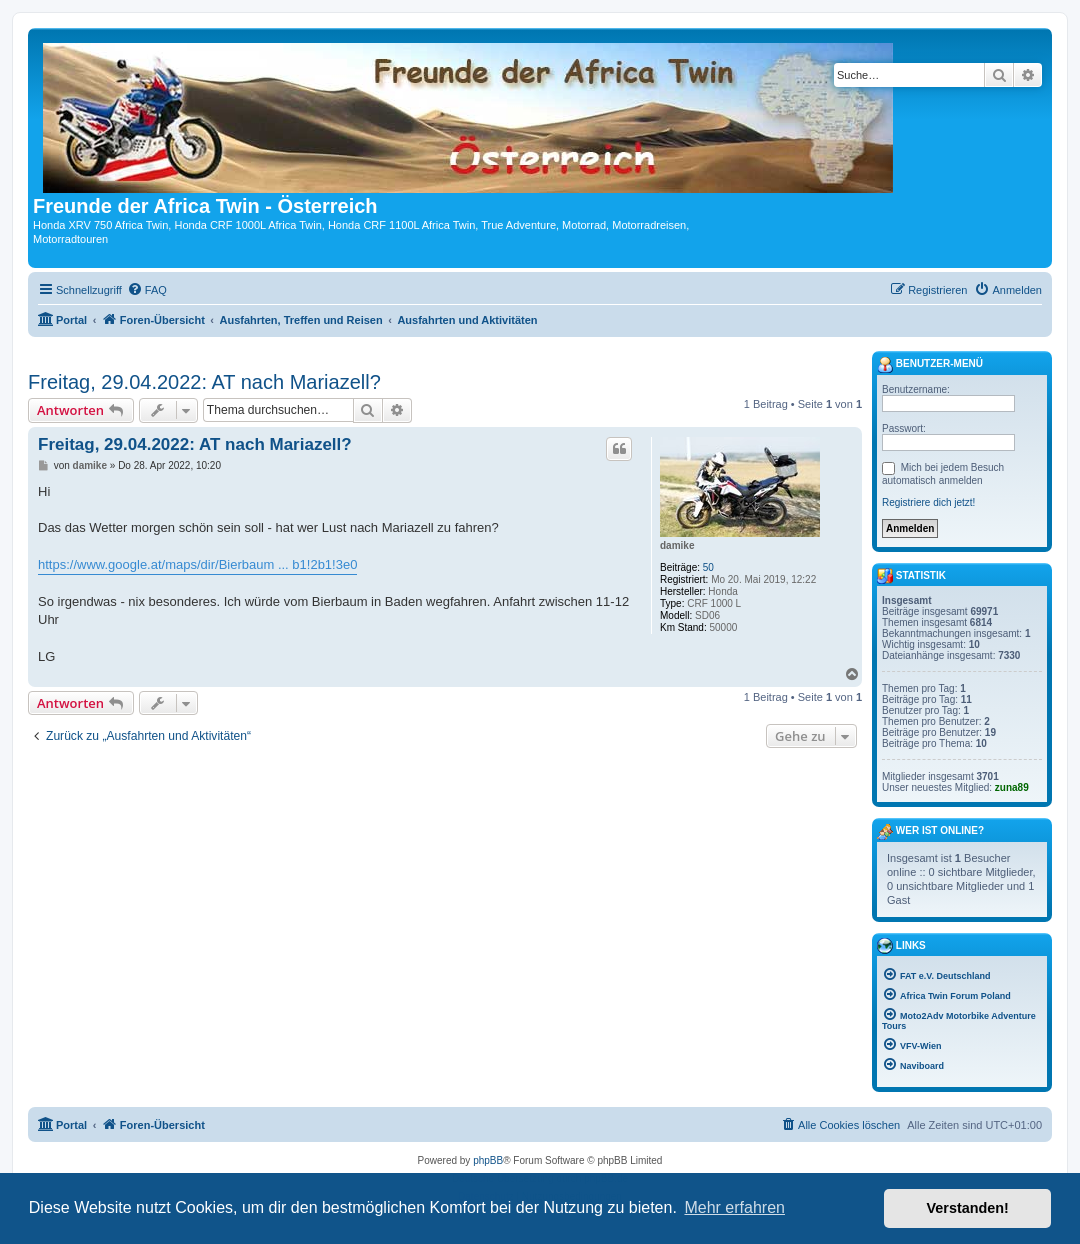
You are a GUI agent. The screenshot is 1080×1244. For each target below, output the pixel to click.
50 (708, 567)
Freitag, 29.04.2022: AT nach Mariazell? (204, 382)
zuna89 (1012, 787)
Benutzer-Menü (930, 365)
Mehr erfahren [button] (734, 1207)
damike (677, 545)
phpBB (488, 1160)
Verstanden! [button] (968, 1208)
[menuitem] (147, 290)
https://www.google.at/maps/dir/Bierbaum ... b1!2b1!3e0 (197, 564)
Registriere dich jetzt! (928, 502)
